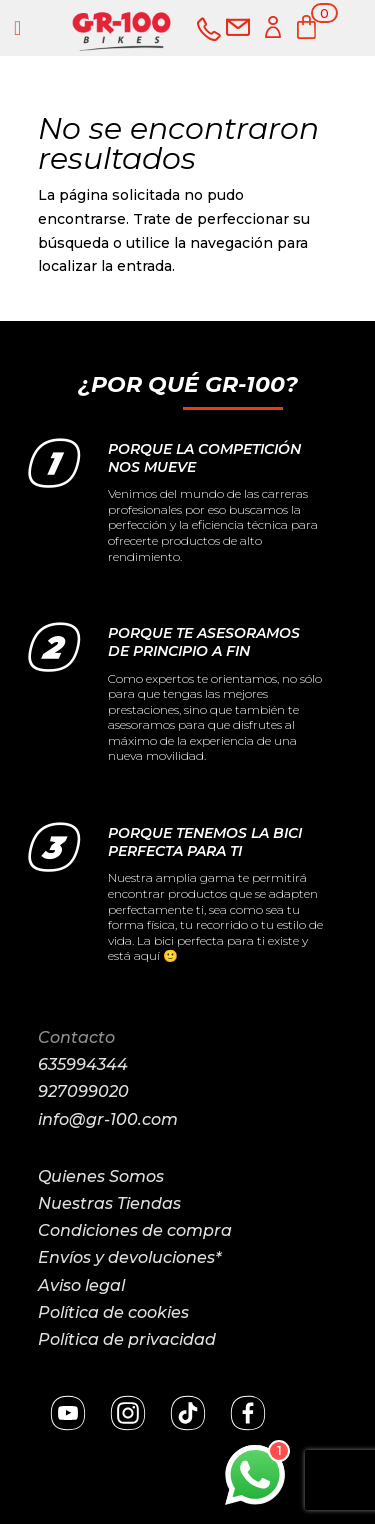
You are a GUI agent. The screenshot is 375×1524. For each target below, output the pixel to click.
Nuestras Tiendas (109, 1203)
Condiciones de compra (135, 1230)
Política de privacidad (127, 1339)
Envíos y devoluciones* (129, 1257)
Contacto (76, 1037)
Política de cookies (113, 1312)
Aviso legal (81, 1285)
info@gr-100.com (108, 1119)
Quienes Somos (101, 1176)
